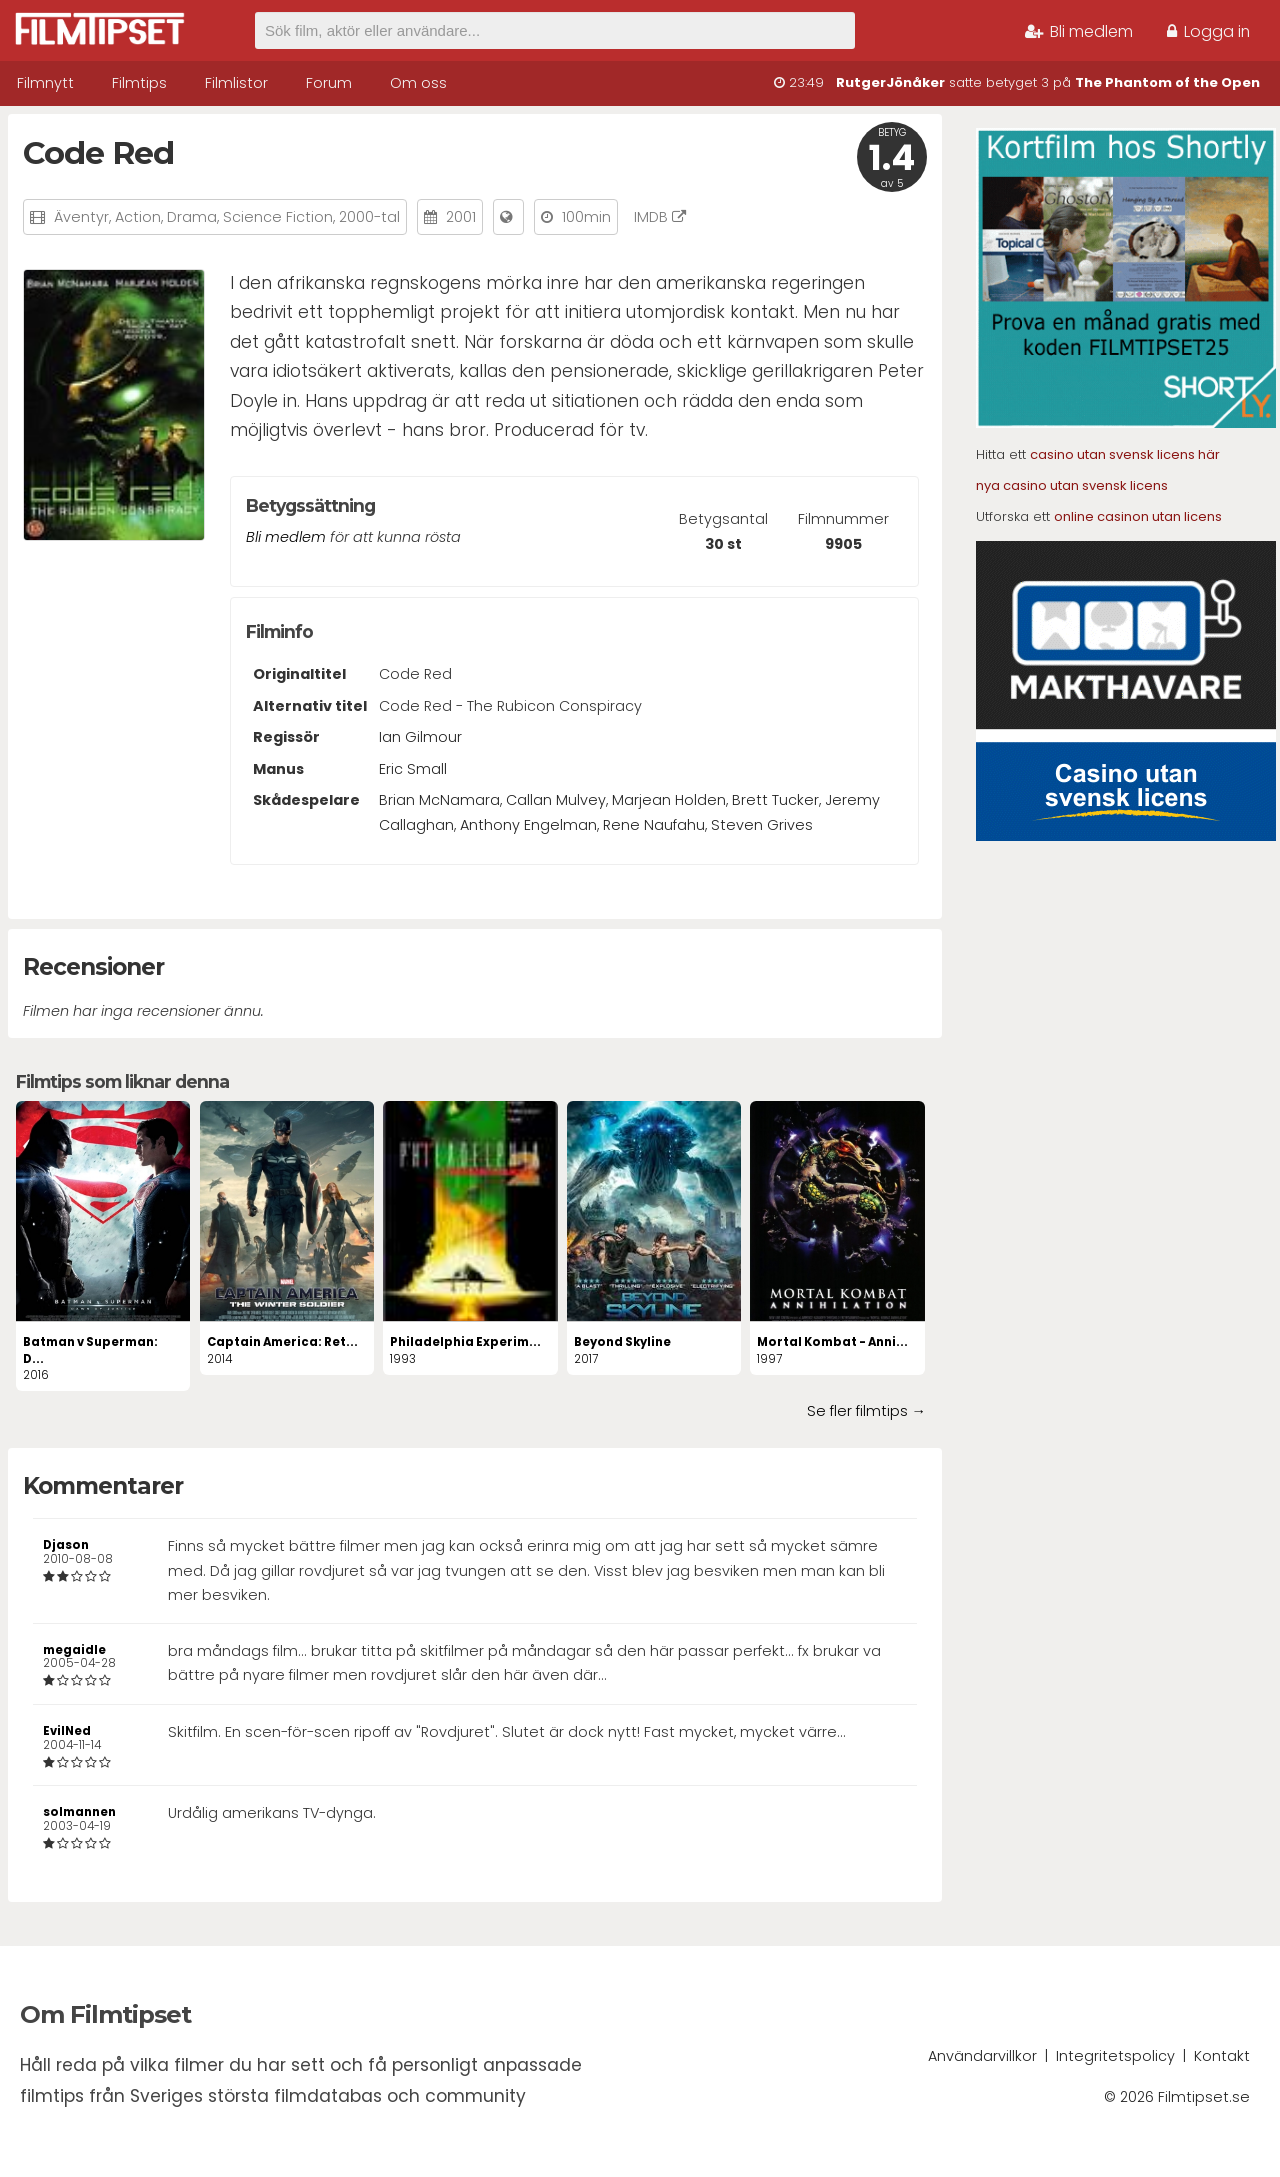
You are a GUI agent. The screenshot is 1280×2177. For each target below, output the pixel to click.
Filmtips (139, 83)
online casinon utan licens (1138, 516)
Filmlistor (236, 83)
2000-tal (369, 217)
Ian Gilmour (420, 737)
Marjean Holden (669, 800)
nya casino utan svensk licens (1072, 485)
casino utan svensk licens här (1125, 454)
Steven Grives (762, 825)
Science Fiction (278, 217)
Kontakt (1222, 2056)
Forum (329, 83)
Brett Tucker (775, 800)
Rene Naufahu (654, 825)
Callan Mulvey (556, 800)
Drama (192, 217)
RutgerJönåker (890, 82)
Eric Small (413, 769)
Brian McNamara (439, 800)
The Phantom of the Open (1167, 82)
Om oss (418, 83)
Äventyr (81, 217)
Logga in (1208, 31)
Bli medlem (1079, 31)
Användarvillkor (982, 2056)
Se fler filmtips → (866, 1411)
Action (138, 217)
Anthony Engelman (528, 825)
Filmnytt (45, 83)
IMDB (660, 217)
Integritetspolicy (1115, 2056)
